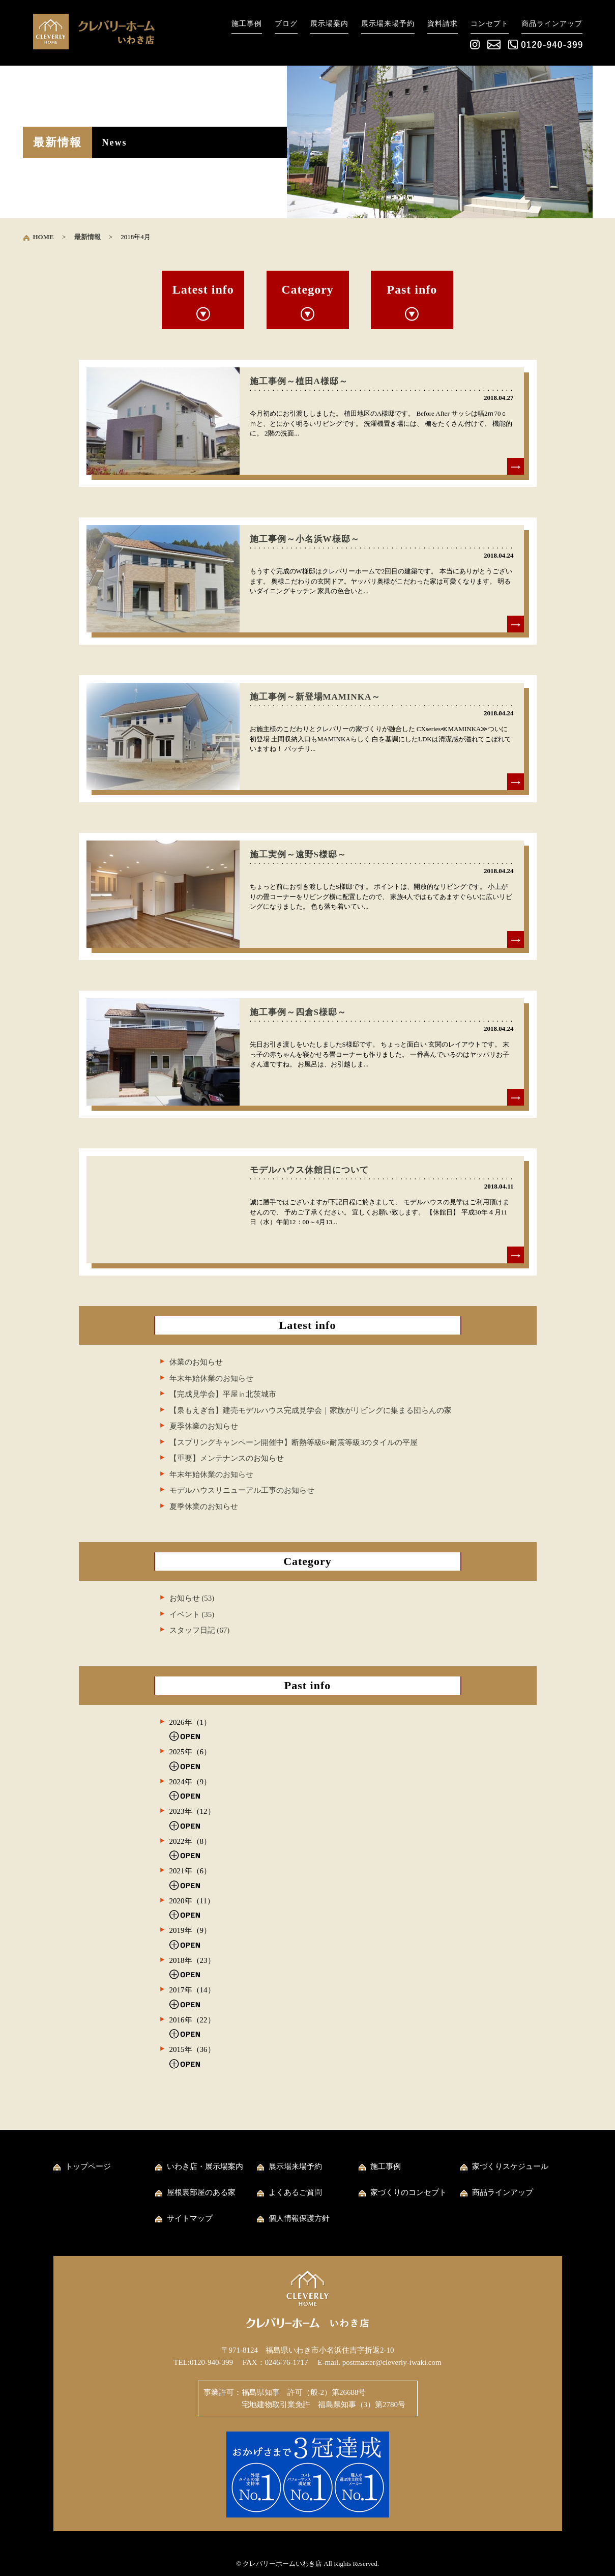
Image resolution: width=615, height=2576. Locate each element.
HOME (43, 237)
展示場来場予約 (388, 23)
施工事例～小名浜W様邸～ (305, 539)
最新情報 (87, 237)
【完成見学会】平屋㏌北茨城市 (222, 1394)
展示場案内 (329, 23)
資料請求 (442, 23)
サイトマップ (190, 2218)
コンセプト (490, 23)
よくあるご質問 (295, 2192)
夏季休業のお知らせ (203, 1426)
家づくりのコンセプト (408, 2192)
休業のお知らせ (196, 1362)
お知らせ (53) (192, 1598)
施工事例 (246, 23)
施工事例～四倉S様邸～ (298, 1012)
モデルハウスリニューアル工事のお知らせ (241, 1490)
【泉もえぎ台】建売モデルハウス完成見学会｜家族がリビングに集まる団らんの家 (310, 1410)
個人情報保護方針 (299, 2218)
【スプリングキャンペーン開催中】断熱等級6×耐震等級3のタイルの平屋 (293, 1442)
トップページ (88, 2166)
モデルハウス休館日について (309, 1170)
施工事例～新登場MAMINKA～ (315, 697)
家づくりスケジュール (510, 2166)
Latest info (203, 289)
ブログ (286, 23)
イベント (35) (192, 1614)
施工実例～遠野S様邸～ (298, 854)
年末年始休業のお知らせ (211, 1378)
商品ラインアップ (551, 23)
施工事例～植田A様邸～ (299, 381)
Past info (412, 289)
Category (307, 289)
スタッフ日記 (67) (199, 1630)
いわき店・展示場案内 (205, 2166)
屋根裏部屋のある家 (201, 2192)
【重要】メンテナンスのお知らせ (226, 1458)
